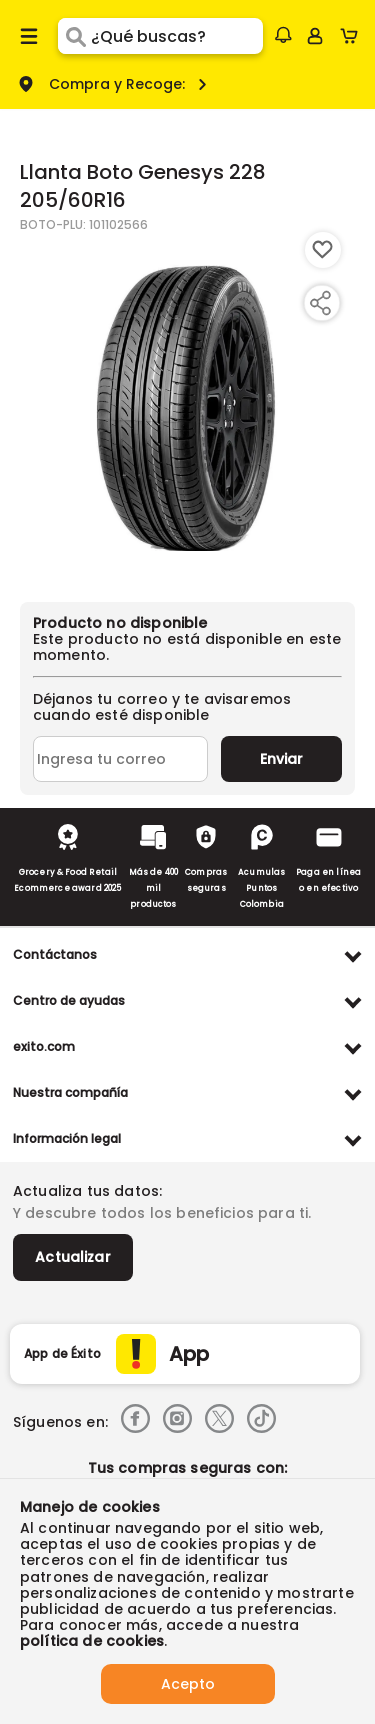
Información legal (67, 1138)
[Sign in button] (315, 36)
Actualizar (73, 1257)
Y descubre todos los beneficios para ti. (162, 1213)
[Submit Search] (74, 36)
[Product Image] (186, 407)
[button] (283, 35)
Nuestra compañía (70, 1092)
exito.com (44, 1046)
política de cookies (92, 1641)
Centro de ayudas (69, 1000)
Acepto (188, 1684)
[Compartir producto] (320, 303)
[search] (176, 36)
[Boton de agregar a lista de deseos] (323, 250)
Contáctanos (55, 954)
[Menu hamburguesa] (29, 36)
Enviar (281, 759)
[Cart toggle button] (353, 36)
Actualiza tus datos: (87, 1191)
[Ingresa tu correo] (120, 759)
